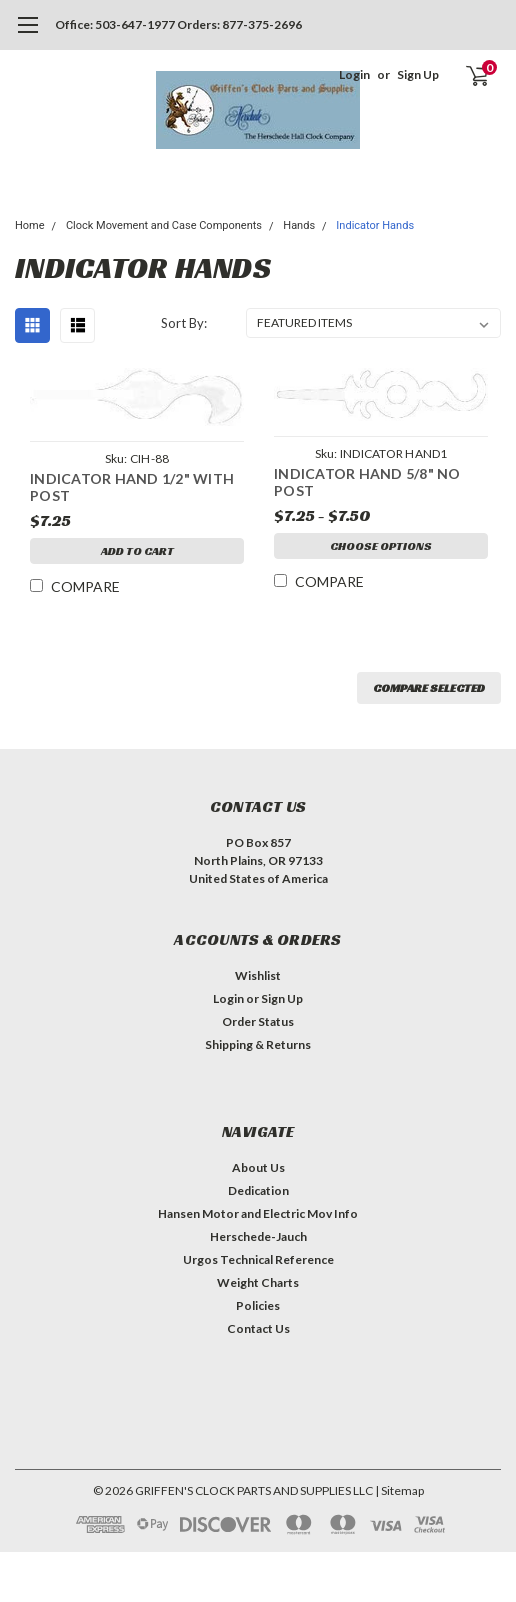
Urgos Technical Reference (258, 1259)
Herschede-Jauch (258, 1236)
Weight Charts (258, 1282)
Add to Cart (137, 550)
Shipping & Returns (258, 1044)
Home (30, 225)
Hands (299, 225)
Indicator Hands (375, 225)
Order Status (258, 1021)
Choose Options (381, 545)
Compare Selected (429, 687)
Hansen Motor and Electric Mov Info (258, 1213)
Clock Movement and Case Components (164, 225)
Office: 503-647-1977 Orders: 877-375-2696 (178, 24)
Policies (258, 1305)
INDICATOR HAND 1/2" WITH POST (132, 487)
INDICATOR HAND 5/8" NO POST (367, 482)
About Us (258, 1167)
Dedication (258, 1190)
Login (354, 74)
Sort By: (184, 323)
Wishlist (258, 975)
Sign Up (418, 74)
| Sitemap (399, 1490)
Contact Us (258, 1328)
